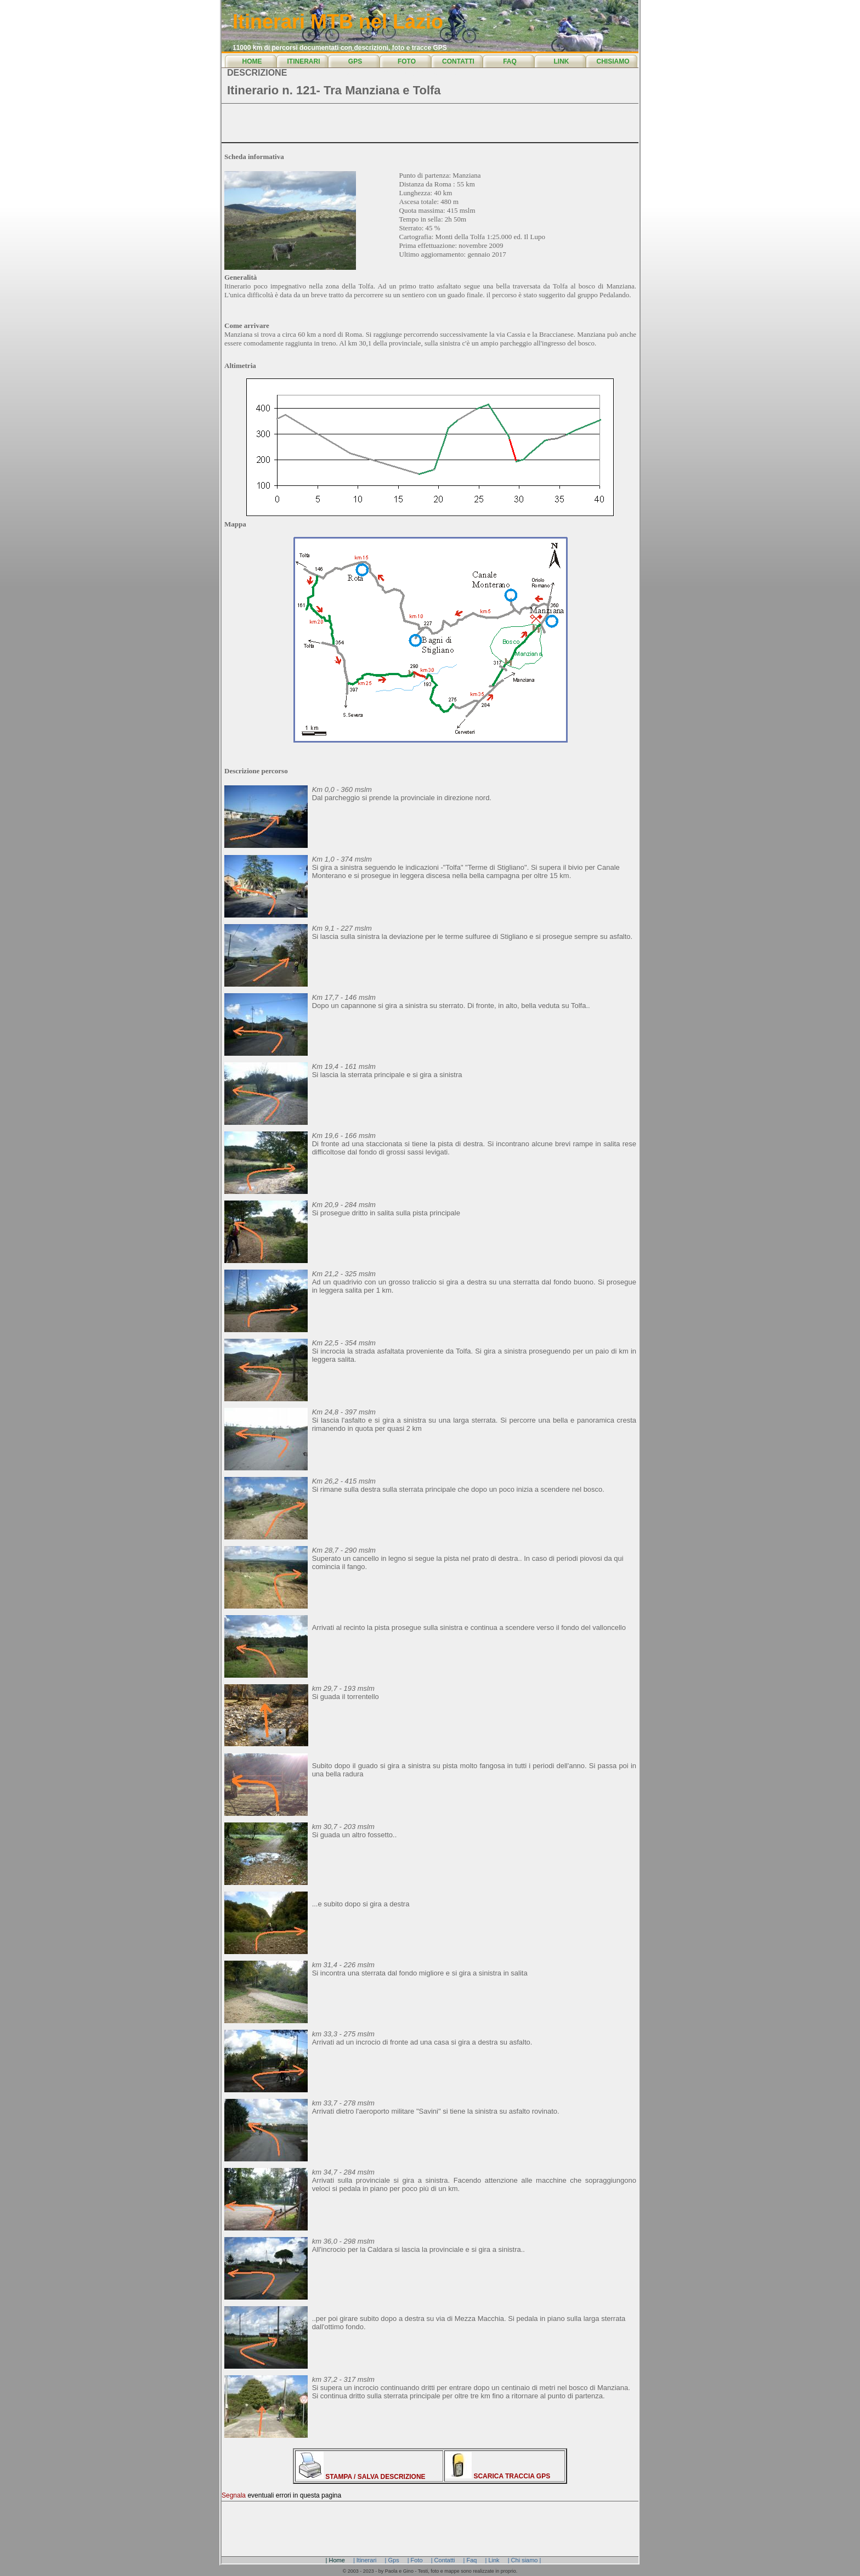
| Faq (471, 2560)
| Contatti (444, 2560)
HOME (252, 61)
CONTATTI (458, 61)
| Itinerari (365, 2560)
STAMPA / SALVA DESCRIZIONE (375, 2477)
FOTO (407, 61)
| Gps (393, 2560)
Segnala (234, 2495)
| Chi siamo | (524, 2560)
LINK (561, 61)
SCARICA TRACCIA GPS (511, 2476)
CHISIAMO (613, 61)
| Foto (416, 2560)
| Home (336, 2560)
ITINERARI (303, 61)
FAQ (510, 61)
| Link (493, 2560)
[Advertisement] (430, 122)
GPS (355, 61)
